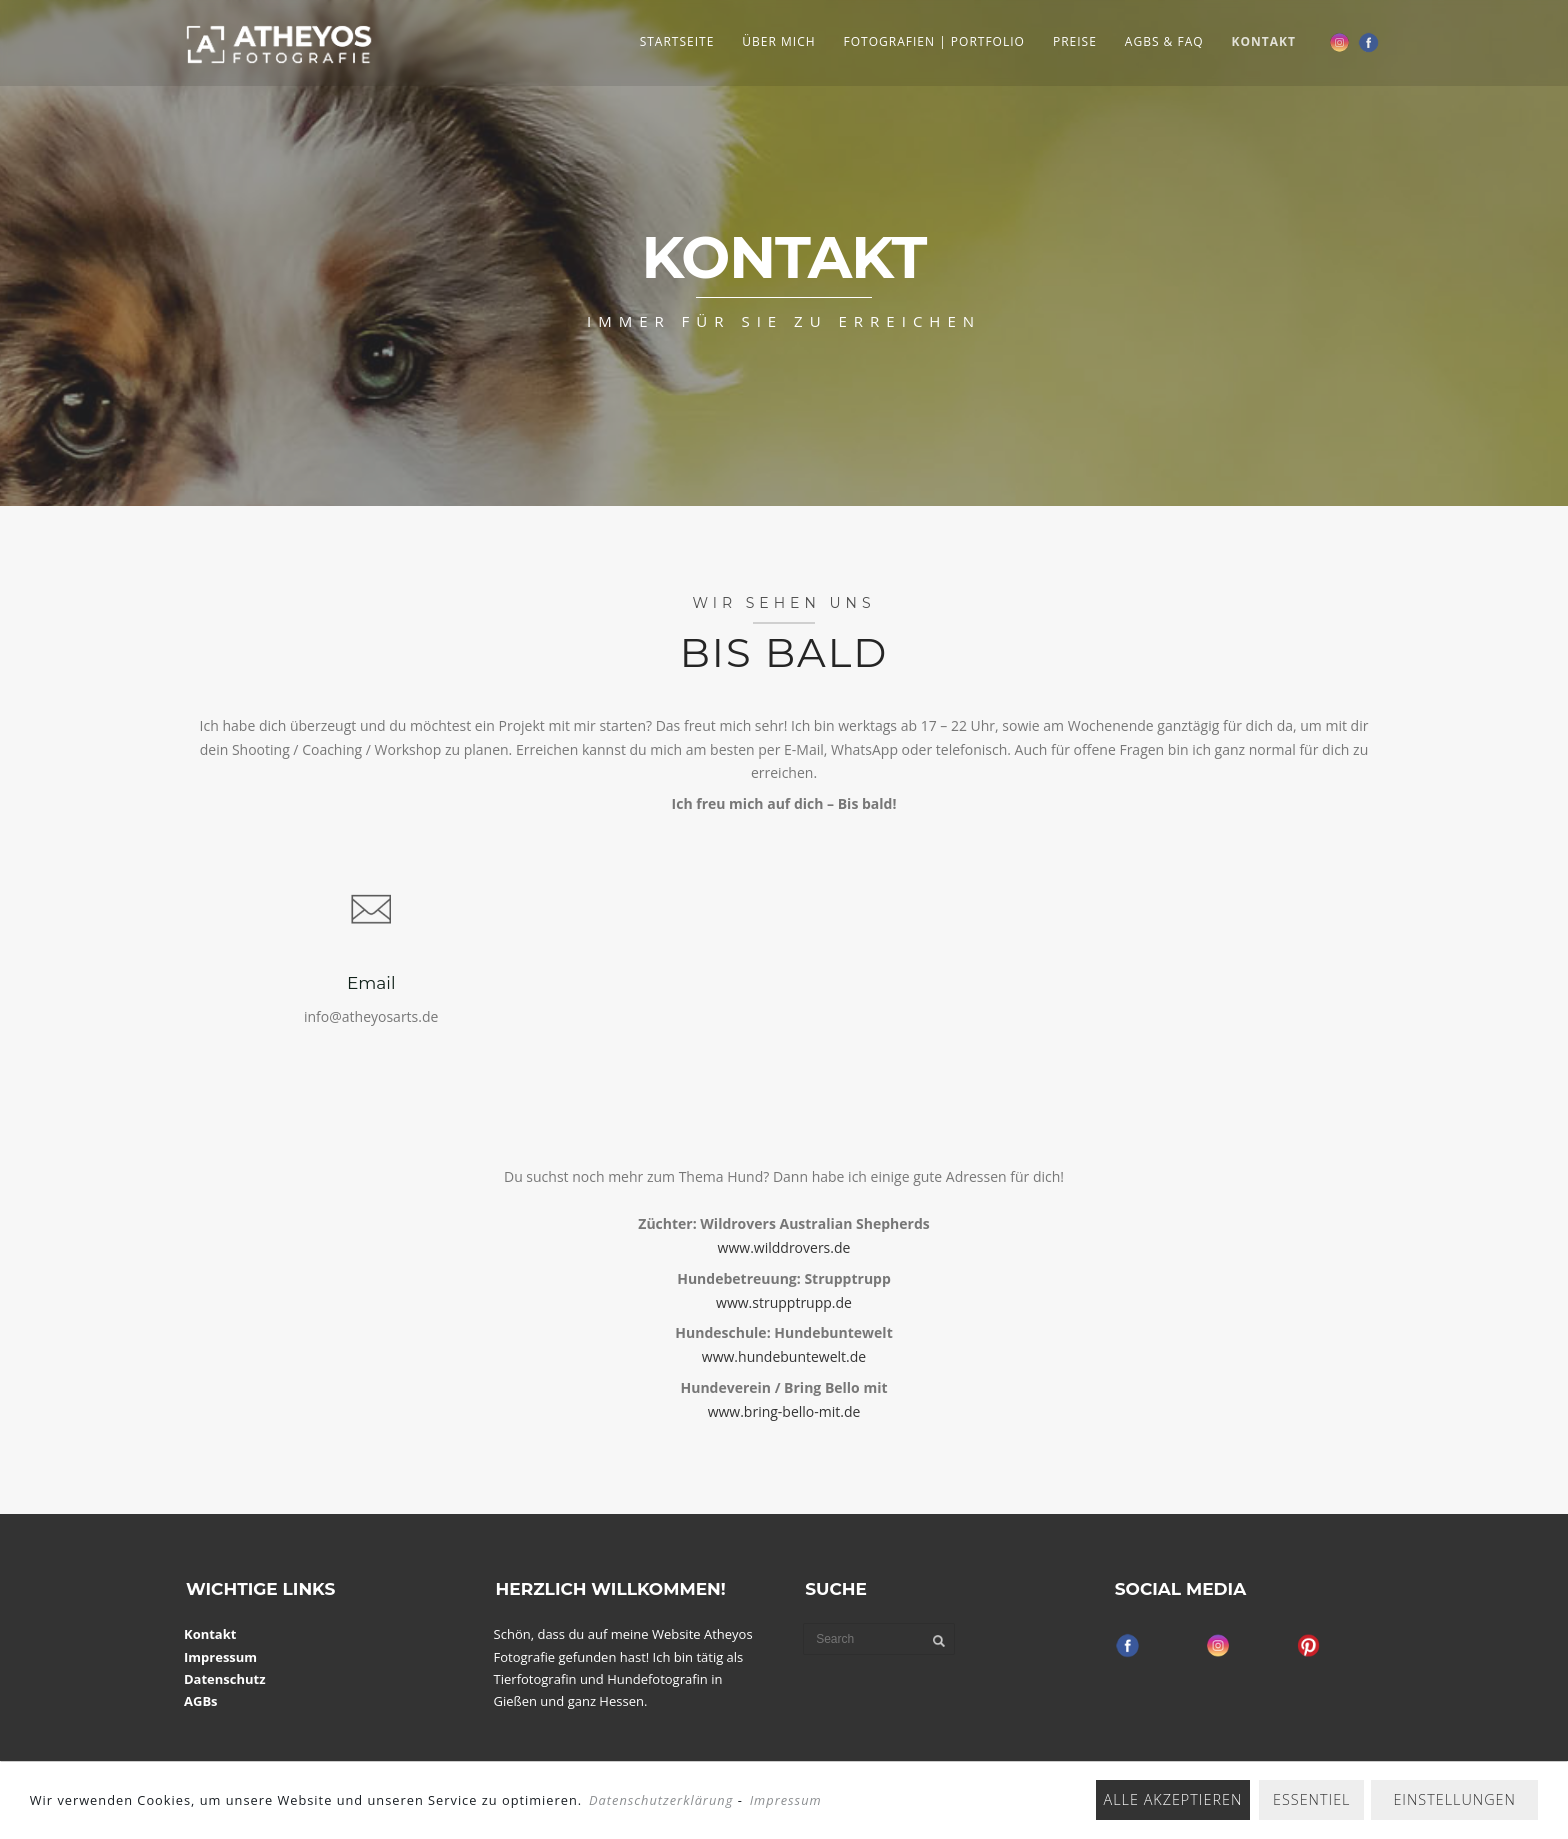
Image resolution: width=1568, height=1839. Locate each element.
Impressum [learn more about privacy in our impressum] (786, 1800)
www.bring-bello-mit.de (784, 1411)
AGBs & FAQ (1164, 41)
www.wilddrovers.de (784, 1247)
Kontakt (1264, 41)
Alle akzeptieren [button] (1173, 1799)
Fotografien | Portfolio (934, 41)
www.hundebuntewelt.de (784, 1356)
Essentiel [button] (1311, 1799)
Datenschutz (225, 1679)
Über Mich (778, 41)
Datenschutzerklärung (661, 1800)
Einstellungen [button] (1454, 1799)
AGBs (201, 1701)
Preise (1075, 41)
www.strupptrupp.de (784, 1302)
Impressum (220, 1657)
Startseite (677, 41)
